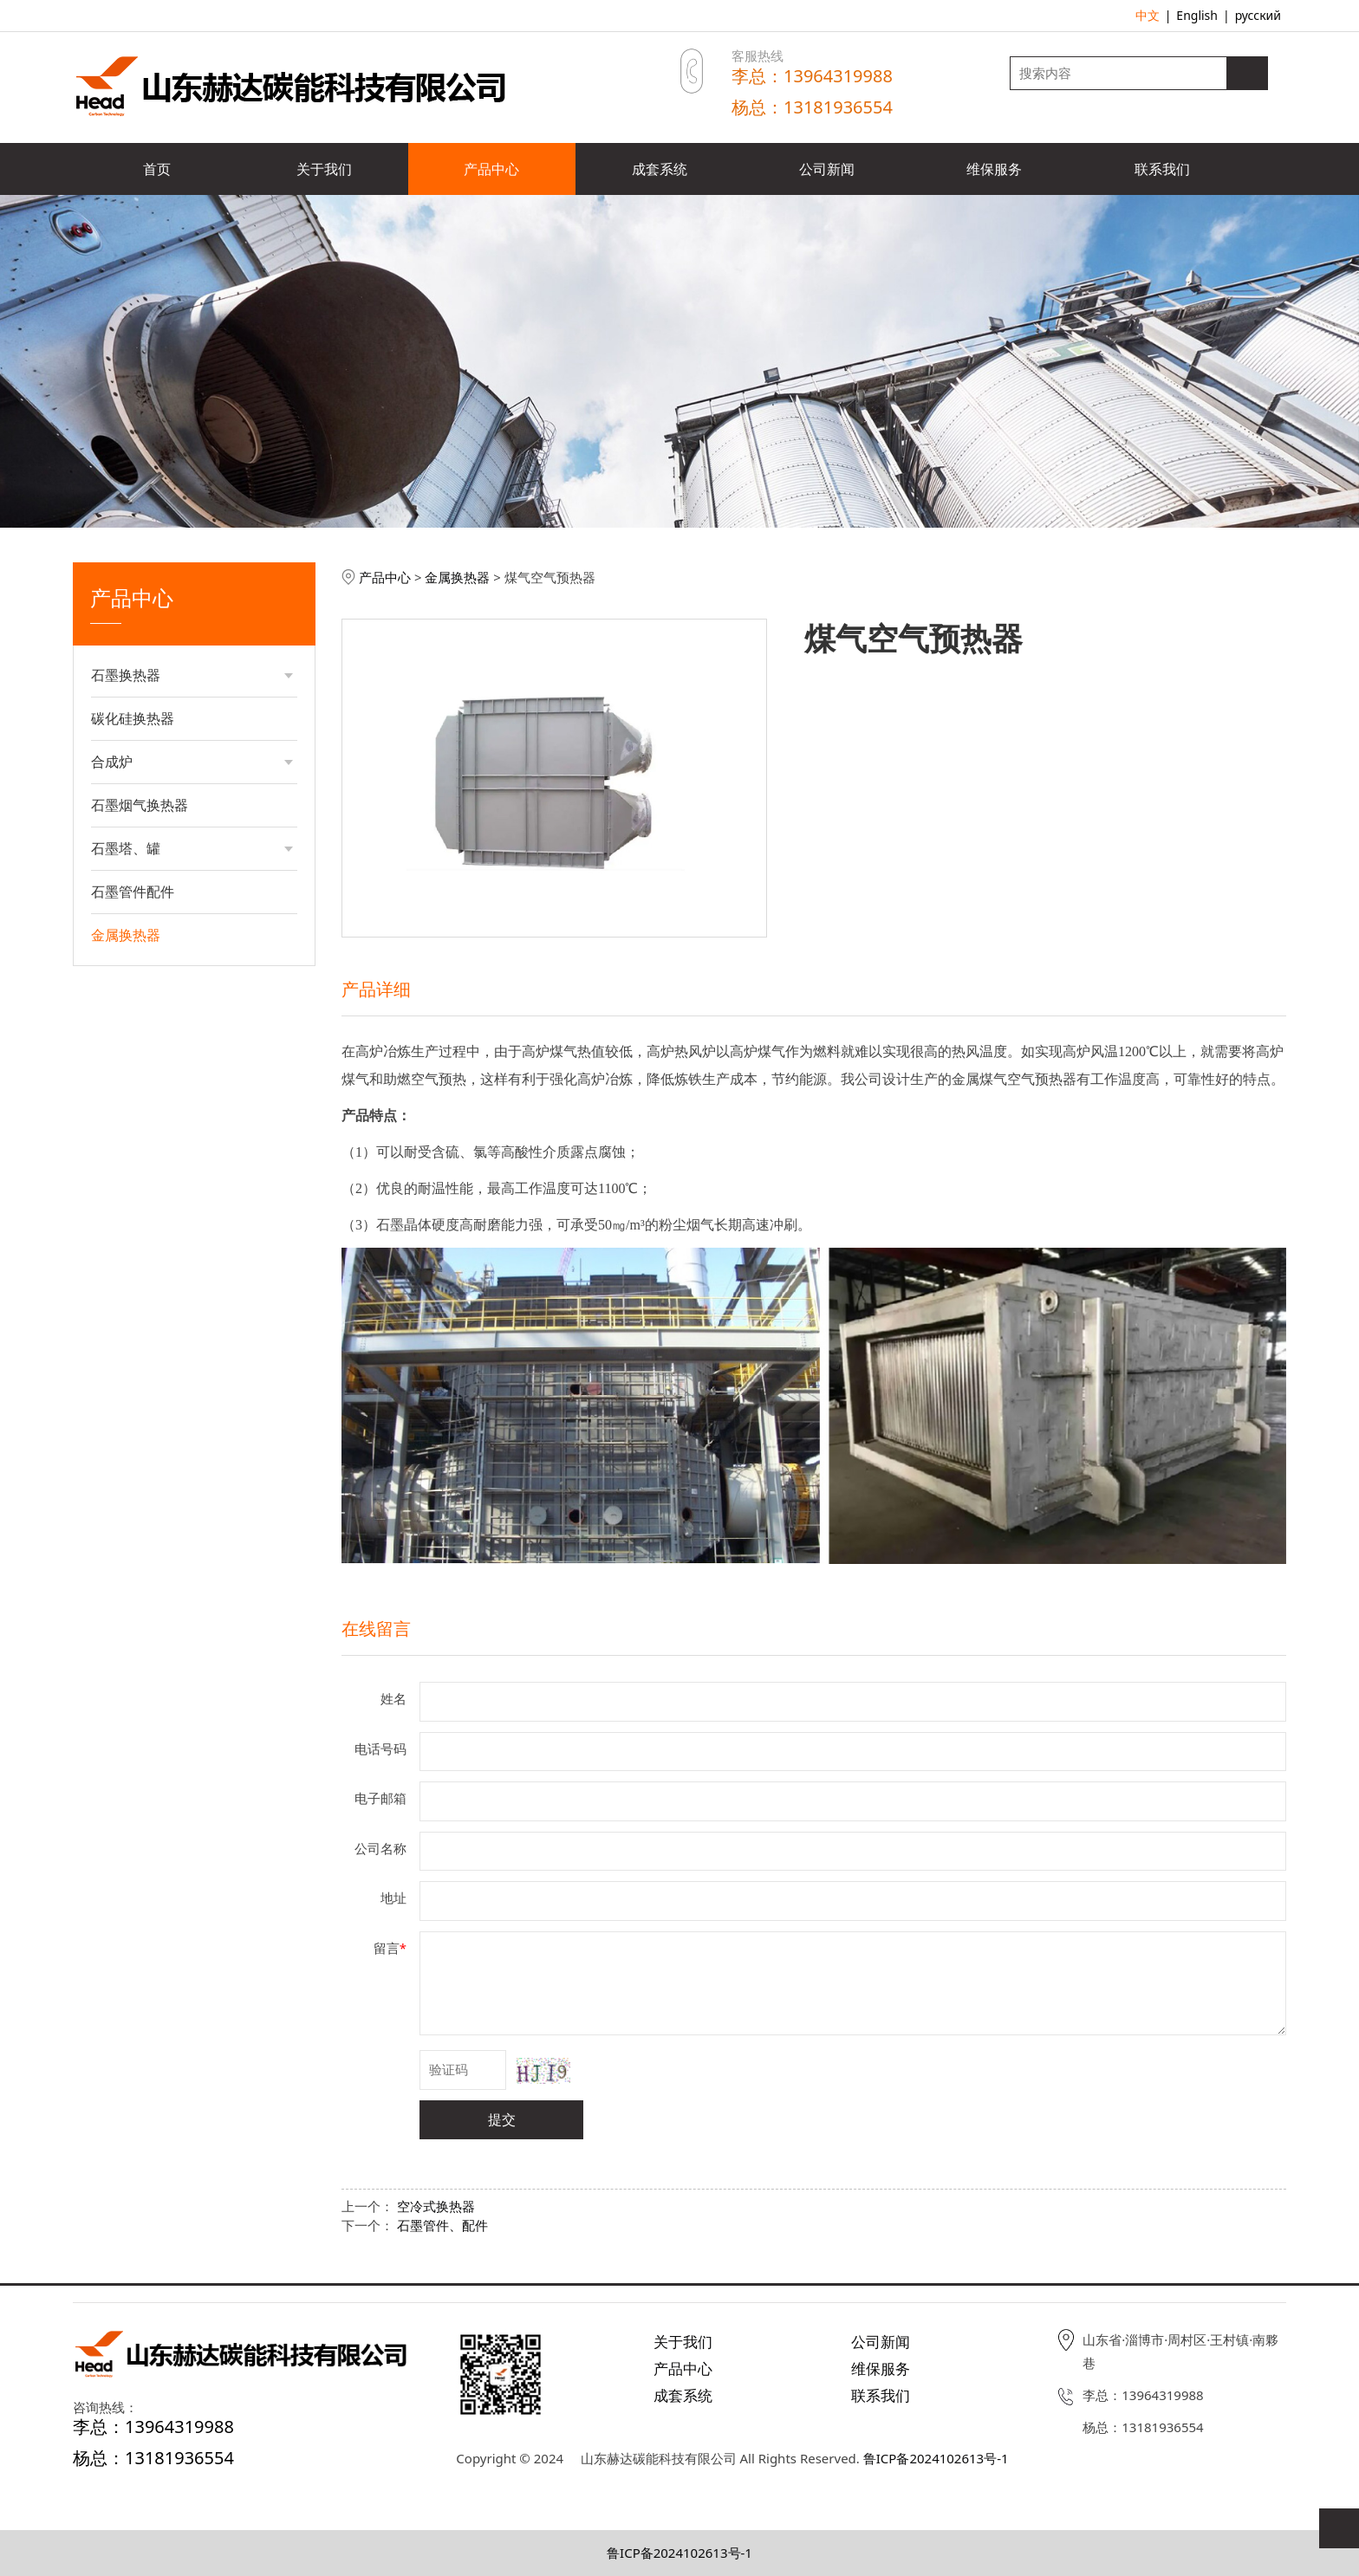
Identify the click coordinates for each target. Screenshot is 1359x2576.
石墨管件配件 (132, 891)
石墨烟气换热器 (139, 804)
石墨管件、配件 (442, 2225)
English (1197, 15)
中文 (1147, 15)
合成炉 (112, 761)
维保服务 (994, 168)
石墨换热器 (125, 675)
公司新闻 (827, 168)
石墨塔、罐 (125, 848)
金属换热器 (125, 934)
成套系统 (659, 168)
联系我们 (1162, 168)
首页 (157, 168)
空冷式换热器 (436, 2206)
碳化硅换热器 (132, 718)
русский (1258, 15)
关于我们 (324, 168)
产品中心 (491, 168)
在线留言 (376, 1628)
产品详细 (376, 989)
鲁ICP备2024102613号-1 (936, 2458)
